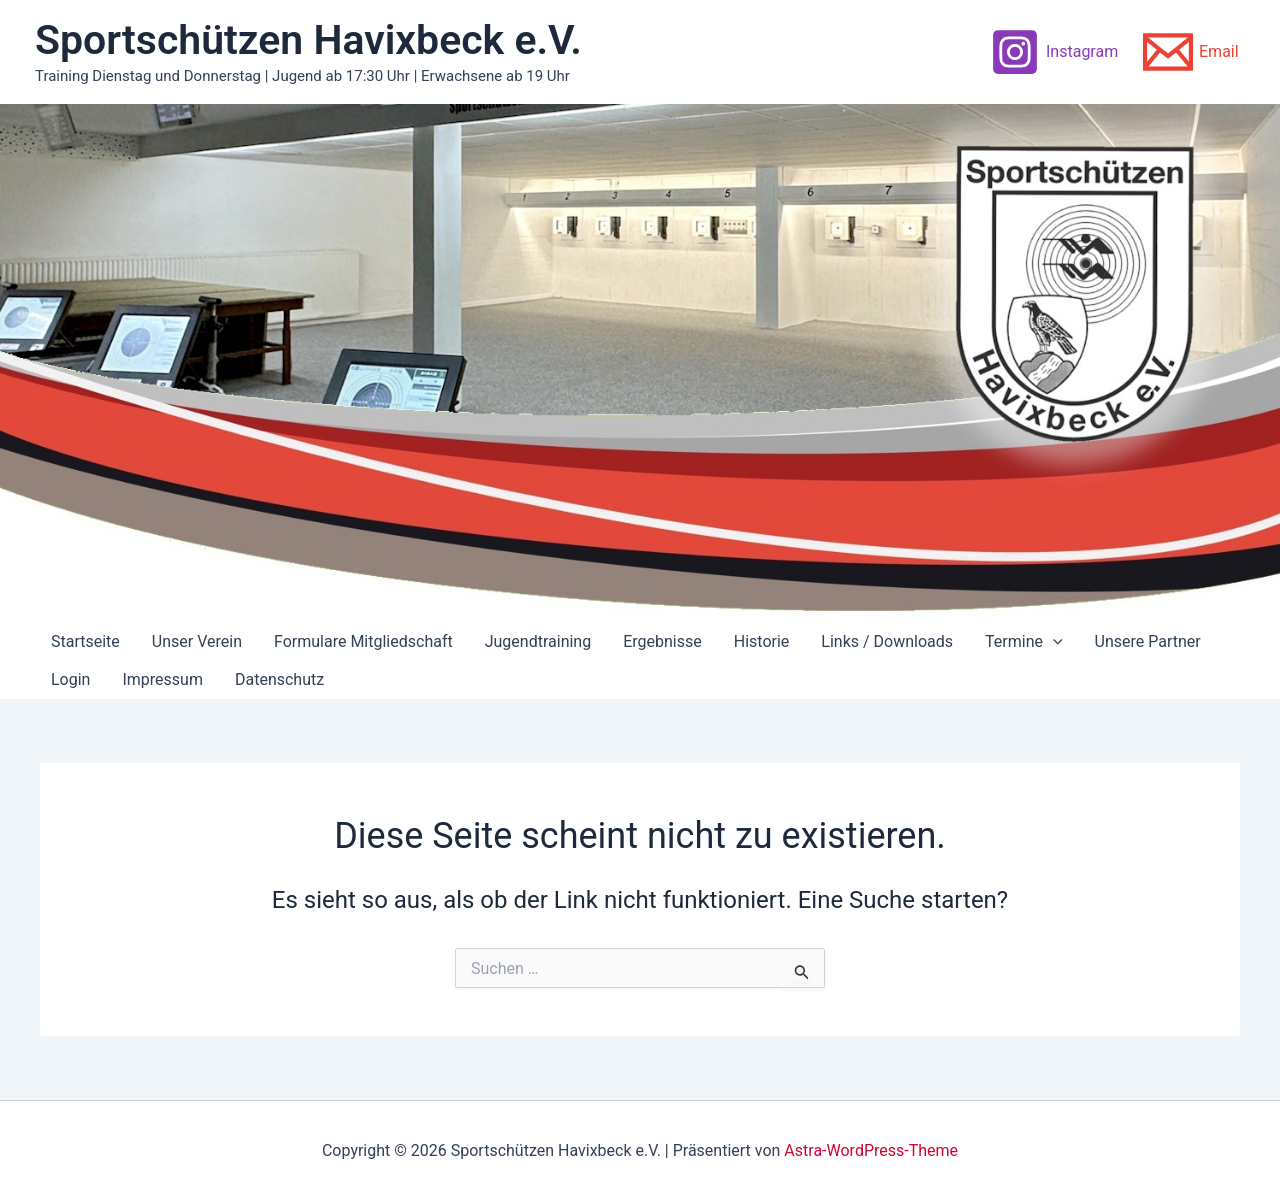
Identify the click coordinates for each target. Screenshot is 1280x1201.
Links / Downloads (887, 641)
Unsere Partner (1148, 641)
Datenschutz (279, 679)
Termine (1024, 642)
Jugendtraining (538, 641)
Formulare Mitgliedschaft (363, 641)
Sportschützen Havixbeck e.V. (308, 40)
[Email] (1191, 52)
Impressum (162, 679)
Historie (762, 641)
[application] (1053, 642)
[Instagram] (1054, 52)
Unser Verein (197, 641)
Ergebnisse (662, 641)
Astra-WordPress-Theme (871, 1150)
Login (70, 679)
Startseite (85, 641)
